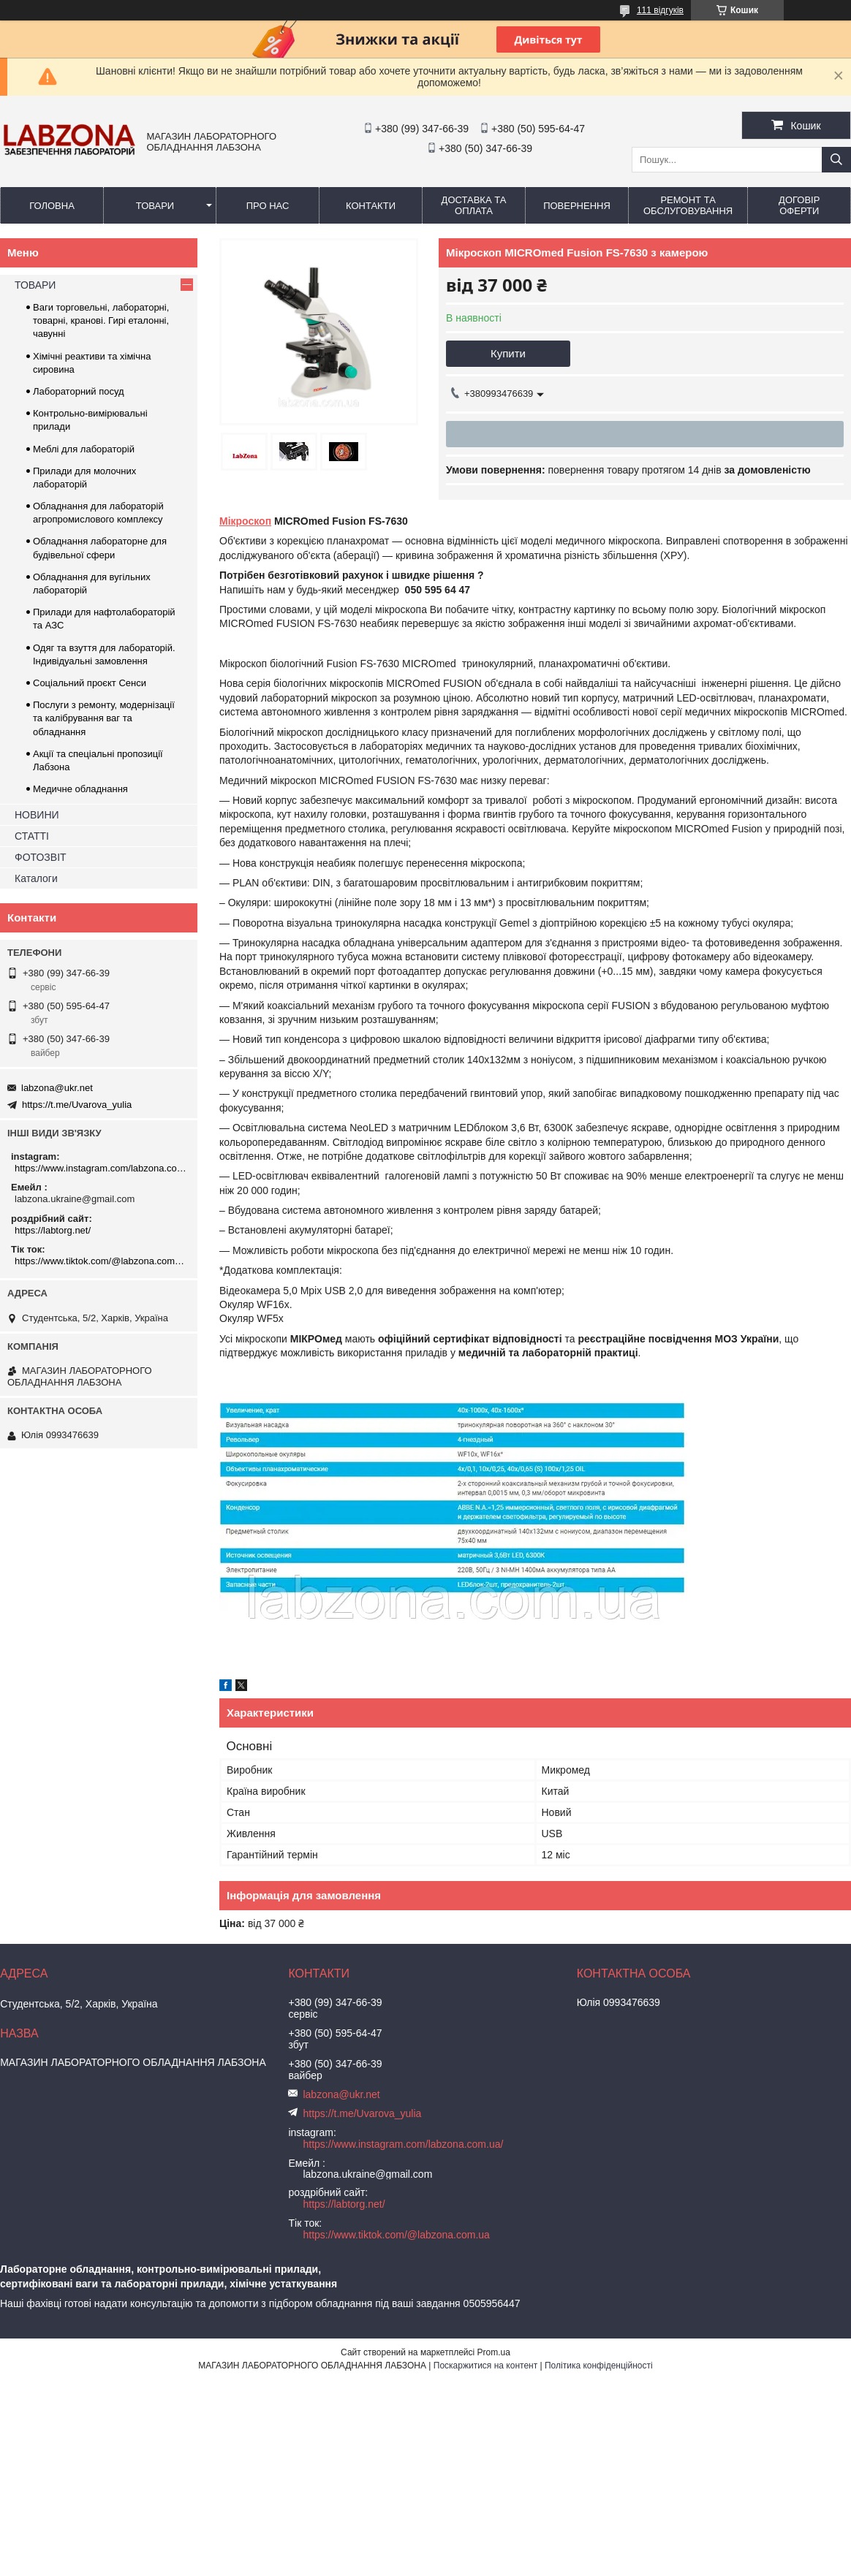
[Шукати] (836, 159)
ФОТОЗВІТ (41, 857)
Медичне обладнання (80, 788)
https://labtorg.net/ (53, 1230)
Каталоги (36, 878)
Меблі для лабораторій (84, 449)
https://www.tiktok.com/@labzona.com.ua (100, 1260)
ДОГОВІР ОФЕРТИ (799, 205)
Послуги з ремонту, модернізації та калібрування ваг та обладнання (104, 718)
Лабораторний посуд (78, 391)
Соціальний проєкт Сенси (89, 682)
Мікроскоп (245, 521)
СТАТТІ (32, 836)
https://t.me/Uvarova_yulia (77, 1104)
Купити (508, 353)
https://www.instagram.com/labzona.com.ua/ (100, 1168)
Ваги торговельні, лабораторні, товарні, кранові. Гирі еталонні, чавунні (101, 320)
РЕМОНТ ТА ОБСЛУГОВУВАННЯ (688, 205)
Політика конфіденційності (599, 2365)
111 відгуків (660, 10)
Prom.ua (493, 2352)
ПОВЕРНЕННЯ (576, 205)
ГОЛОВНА (52, 205)
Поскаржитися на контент (485, 2365)
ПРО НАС (268, 205)
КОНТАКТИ (371, 205)
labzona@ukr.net (57, 1087)
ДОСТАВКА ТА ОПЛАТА (474, 205)
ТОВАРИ (155, 205)
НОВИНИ (37, 815)
